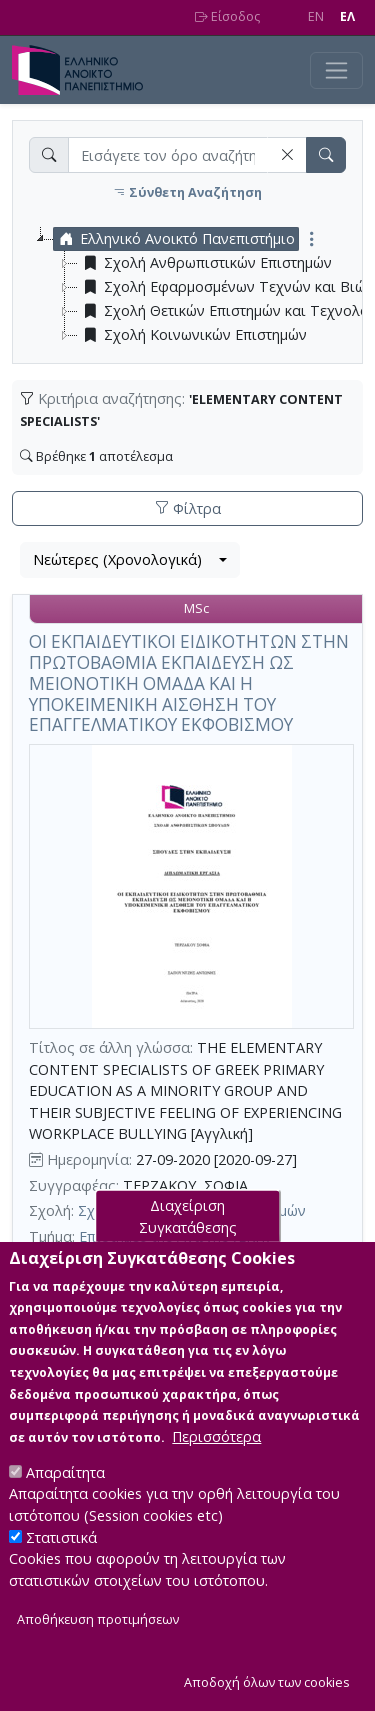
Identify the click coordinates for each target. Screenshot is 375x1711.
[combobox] (130, 560)
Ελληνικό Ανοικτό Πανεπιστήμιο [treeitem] (174, 239)
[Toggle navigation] (336, 70)
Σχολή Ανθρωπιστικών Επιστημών (192, 1210)
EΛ (347, 16)
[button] (287, 154)
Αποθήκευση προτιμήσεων (98, 1653)
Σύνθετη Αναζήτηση (187, 192)
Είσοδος (227, 16)
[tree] (195, 287)
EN (316, 16)
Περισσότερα (216, 1469)
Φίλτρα (188, 508)
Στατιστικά (61, 1570)
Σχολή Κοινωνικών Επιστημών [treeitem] (192, 335)
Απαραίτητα (65, 1505)
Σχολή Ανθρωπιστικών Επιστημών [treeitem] (205, 263)
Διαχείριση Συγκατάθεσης (188, 1249)
